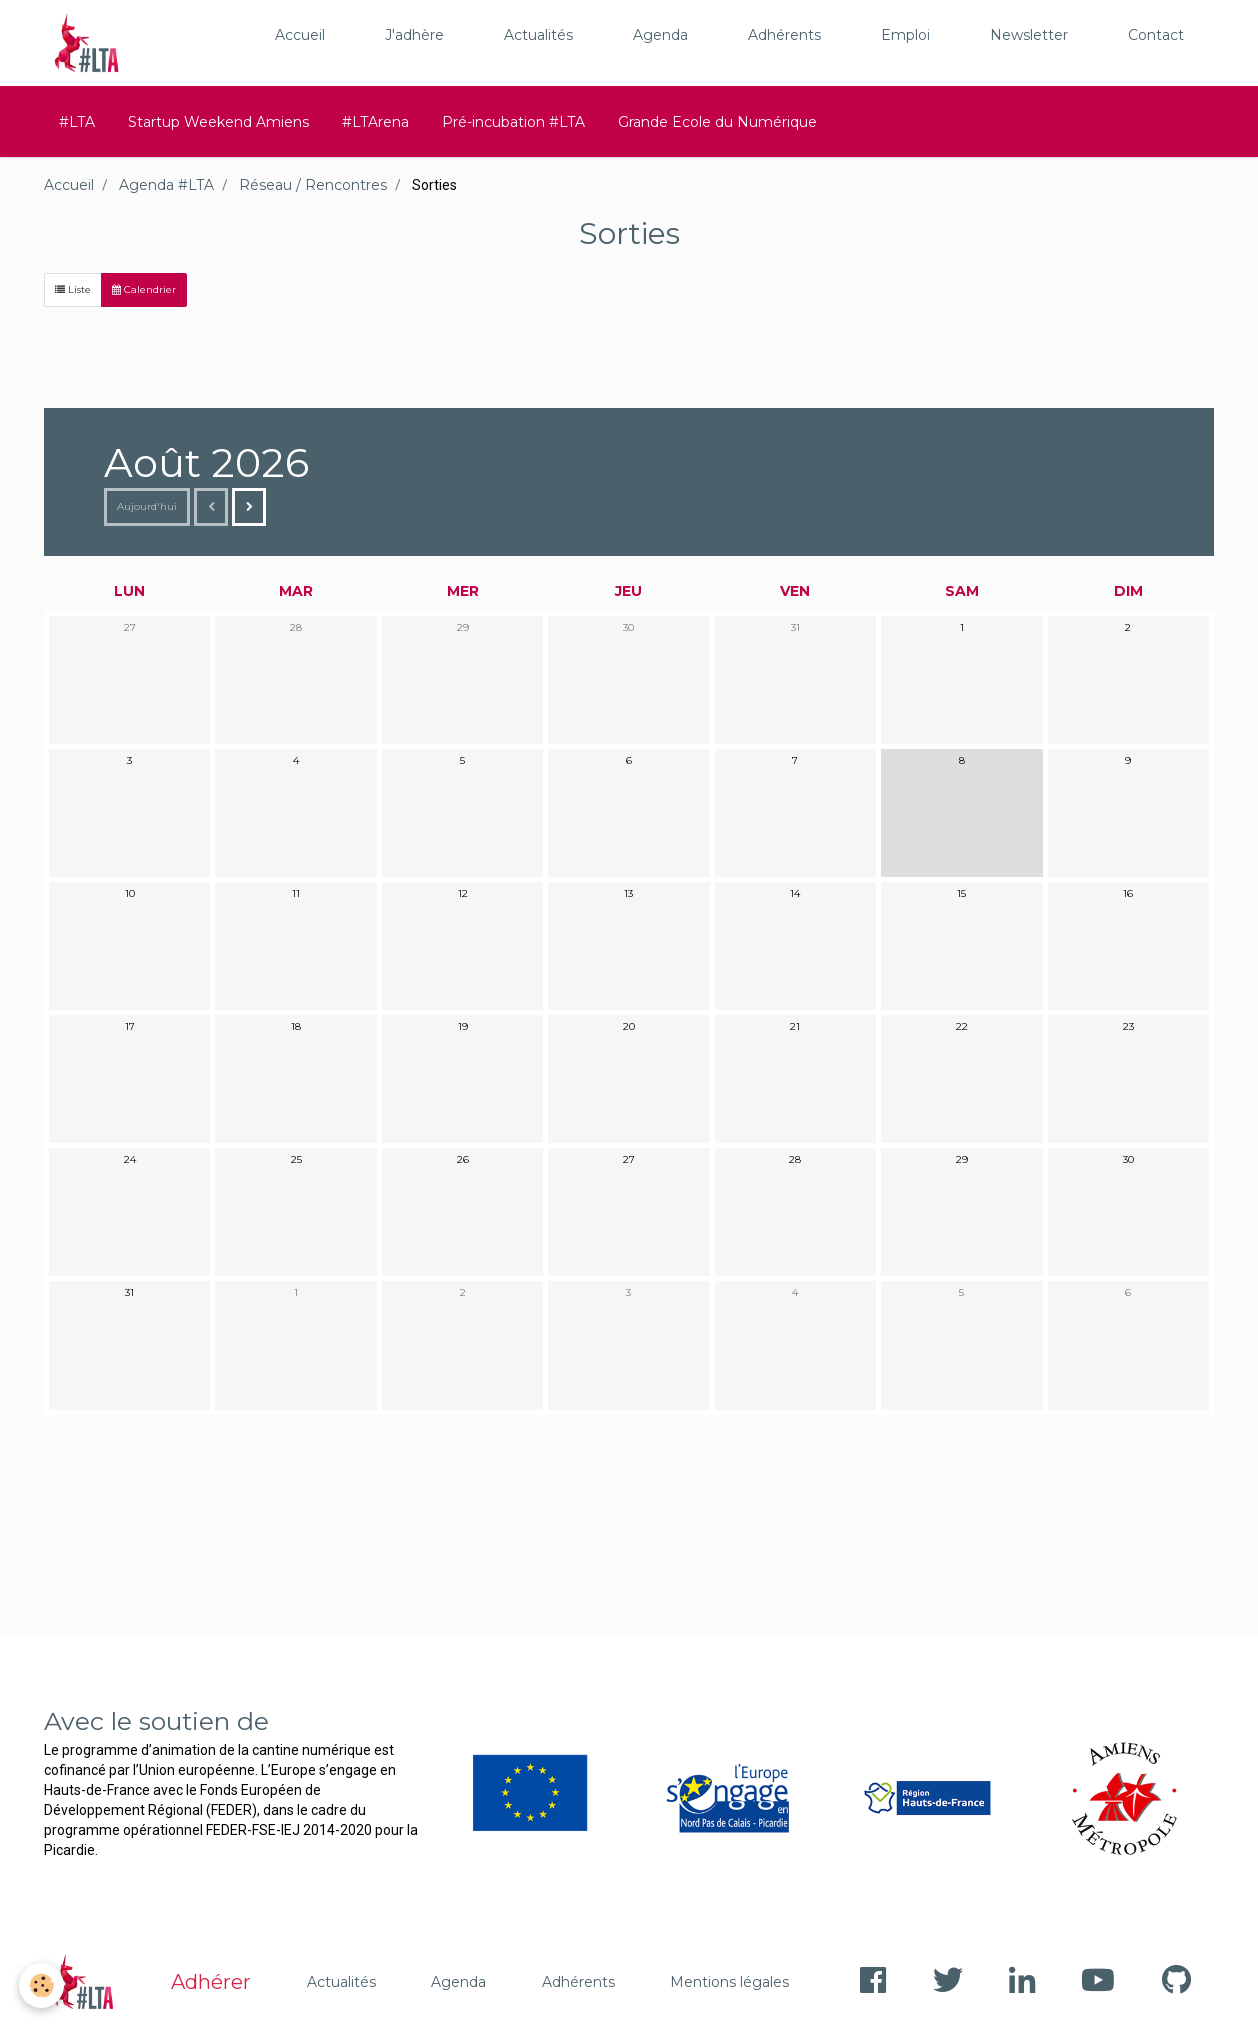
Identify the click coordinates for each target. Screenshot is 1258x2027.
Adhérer (211, 1982)
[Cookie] (42, 1985)
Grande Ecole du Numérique (717, 122)
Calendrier (144, 289)
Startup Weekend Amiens (218, 122)
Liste (73, 289)
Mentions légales (729, 1982)
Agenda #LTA (166, 185)
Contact (1156, 35)
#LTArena (375, 122)
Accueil (300, 35)
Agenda (660, 35)
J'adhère (414, 35)
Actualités (538, 35)
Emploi (905, 35)
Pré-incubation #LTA (513, 122)
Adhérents (784, 35)
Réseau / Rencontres (313, 185)
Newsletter (1029, 35)
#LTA (77, 122)
